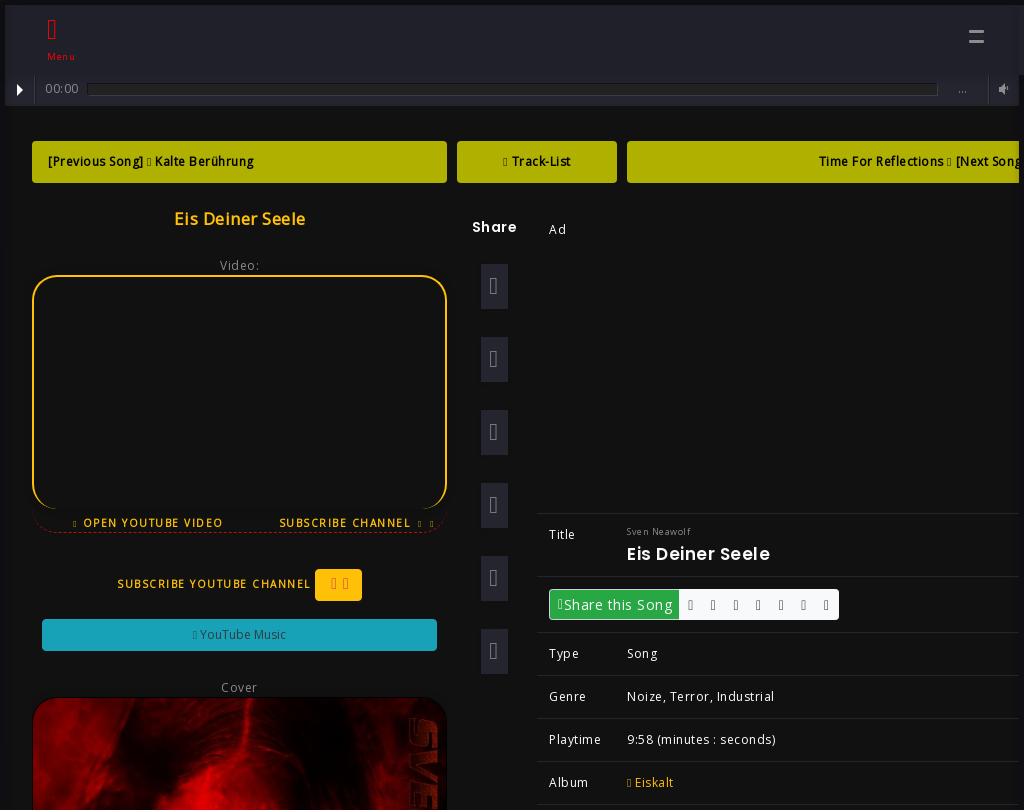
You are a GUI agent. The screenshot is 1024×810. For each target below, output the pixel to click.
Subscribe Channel (350, 523)
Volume (1001, 89)
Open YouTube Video (142, 523)
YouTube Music (232, 634)
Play (20, 90)
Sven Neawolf (651, 531)
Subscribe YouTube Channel (232, 585)
